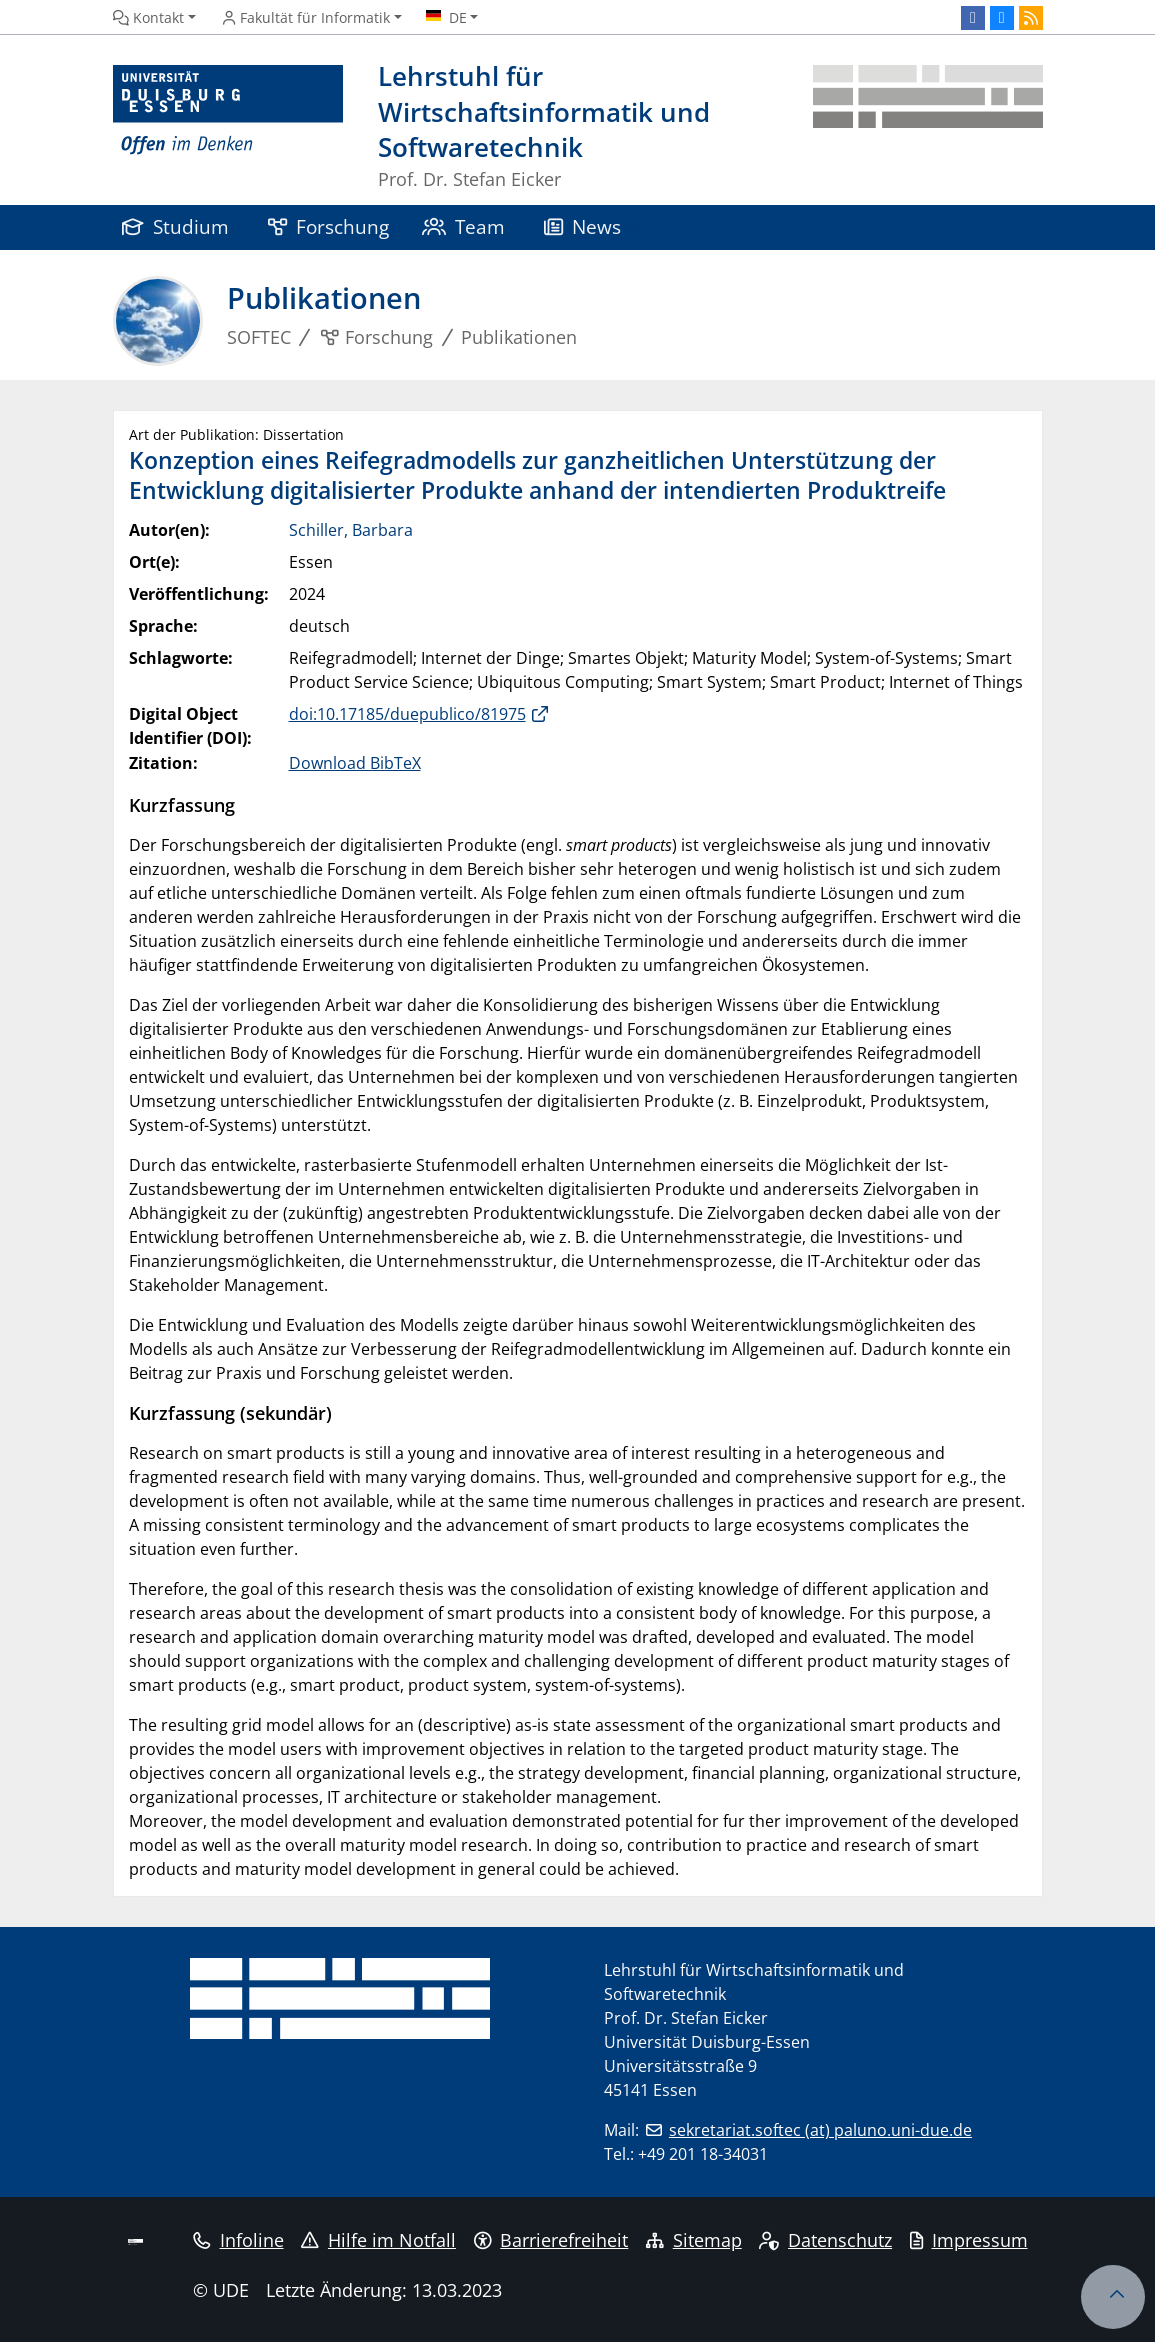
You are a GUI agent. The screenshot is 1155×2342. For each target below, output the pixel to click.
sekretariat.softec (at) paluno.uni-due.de (820, 2130)
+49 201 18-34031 (703, 2154)
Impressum (969, 2240)
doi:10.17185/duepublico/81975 (407, 714)
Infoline (238, 2240)
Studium (176, 226)
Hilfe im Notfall (378, 2240)
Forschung (329, 226)
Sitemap (694, 2240)
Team (464, 226)
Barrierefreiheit (551, 2240)
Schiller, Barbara (351, 530)
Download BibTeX (355, 763)
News (583, 226)
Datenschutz (825, 2240)
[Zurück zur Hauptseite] (928, 127)
